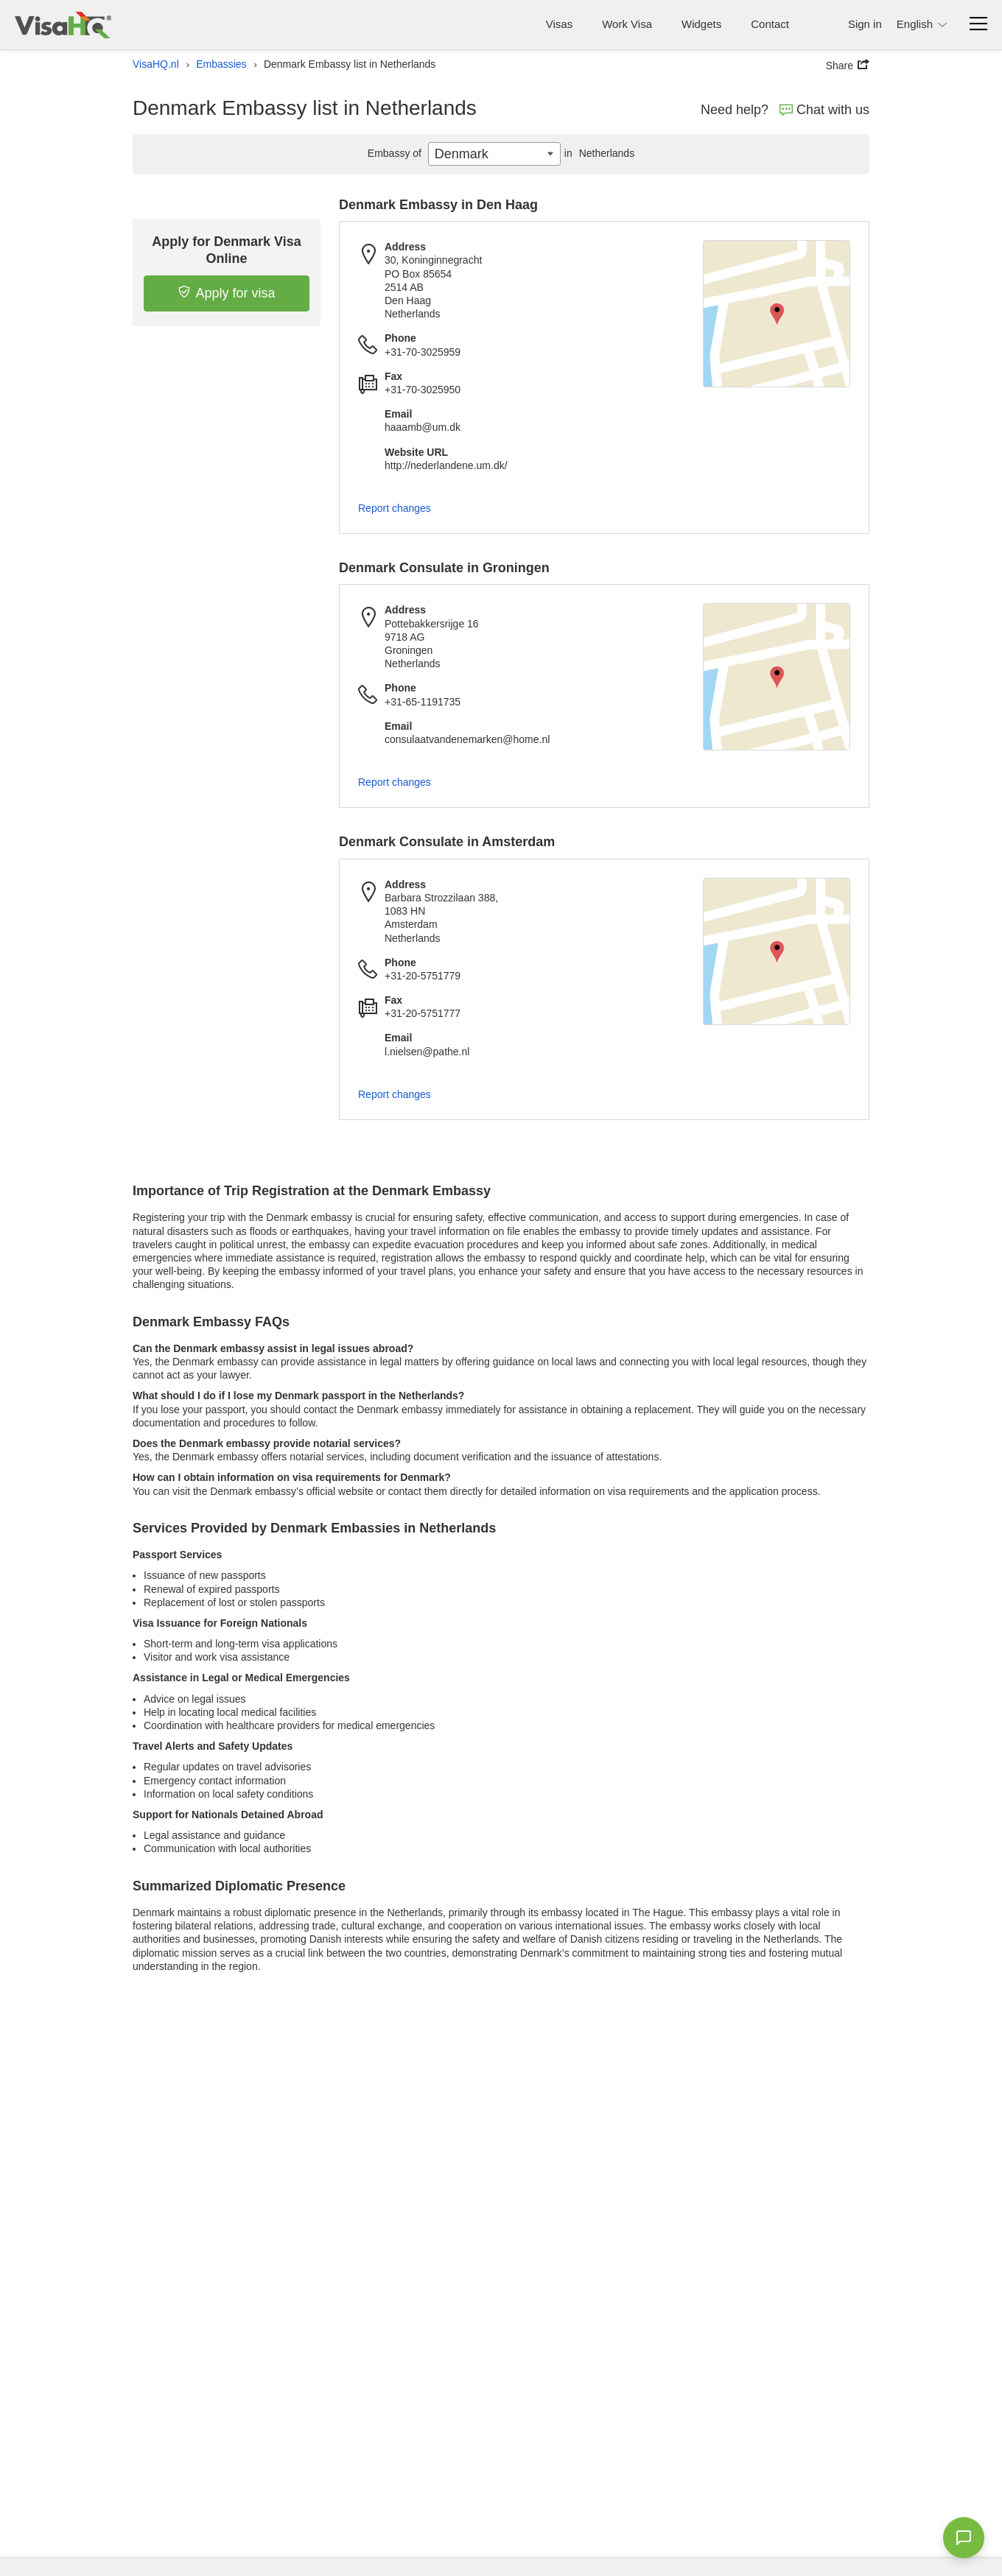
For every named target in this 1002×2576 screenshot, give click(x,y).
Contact (770, 24)
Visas (559, 24)
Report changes (394, 508)
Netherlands (597, 153)
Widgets (701, 24)
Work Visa (627, 24)
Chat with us (824, 109)
